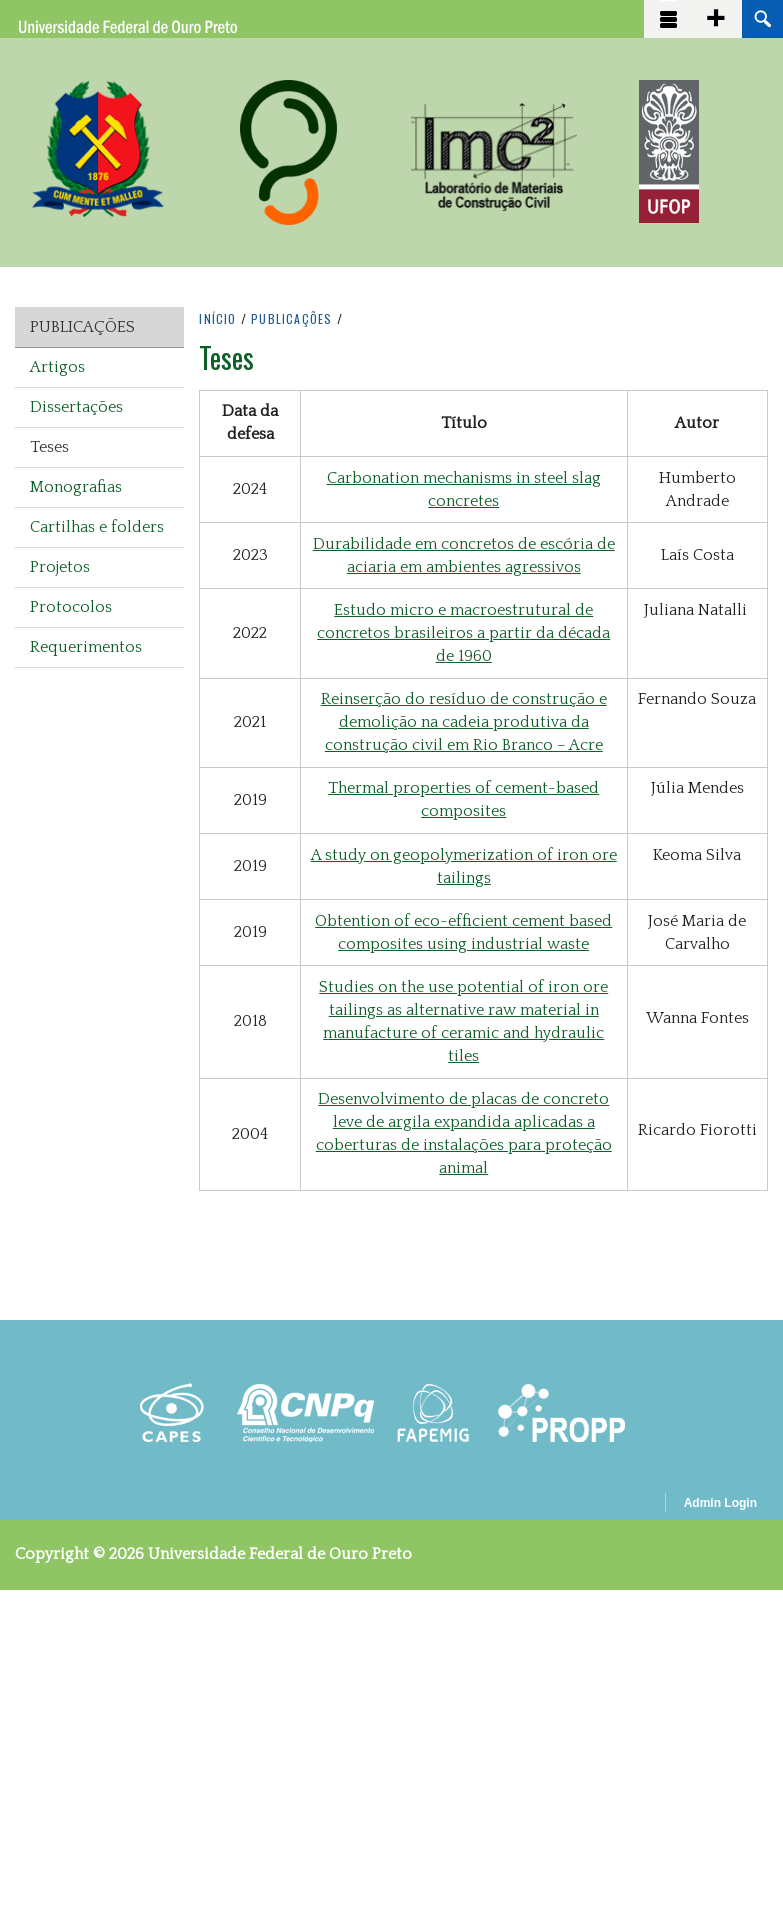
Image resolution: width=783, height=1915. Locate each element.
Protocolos (71, 607)
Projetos (60, 567)
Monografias (76, 487)
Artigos (57, 367)
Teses (49, 447)
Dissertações (76, 407)
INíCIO (217, 318)
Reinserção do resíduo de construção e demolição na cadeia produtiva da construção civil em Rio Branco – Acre (464, 722)
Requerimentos (86, 647)
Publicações (82, 327)
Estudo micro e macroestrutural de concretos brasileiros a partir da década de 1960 (463, 633)
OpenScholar (614, 1506)
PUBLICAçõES (291, 318)
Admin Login (720, 1503)
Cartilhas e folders (97, 527)
